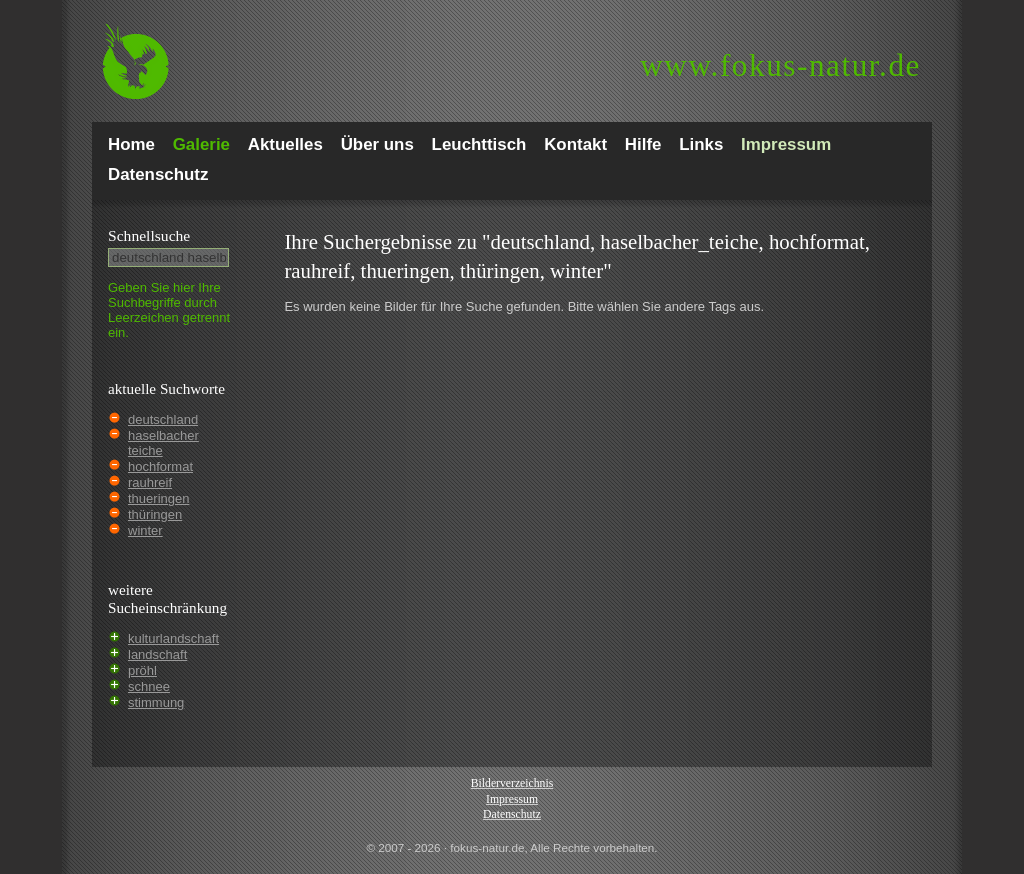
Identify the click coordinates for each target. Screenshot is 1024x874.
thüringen (155, 514)
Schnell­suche (149, 235)
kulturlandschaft (173, 638)
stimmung (156, 702)
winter (145, 530)
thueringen (158, 498)
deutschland (163, 419)
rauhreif (150, 482)
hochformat (160, 466)
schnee (149, 686)
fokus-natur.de (780, 65)
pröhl (142, 670)
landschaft (157, 654)
